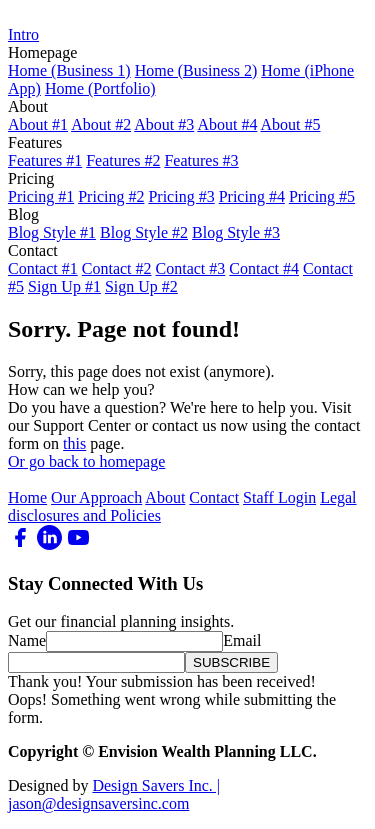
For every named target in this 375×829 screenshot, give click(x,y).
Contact (214, 497)
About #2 (101, 124)
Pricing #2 (111, 196)
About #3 (164, 124)
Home (27, 497)
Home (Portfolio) (100, 88)
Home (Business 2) (196, 70)
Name (27, 640)
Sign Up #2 (141, 286)
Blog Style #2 (144, 232)
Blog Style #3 (236, 232)
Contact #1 (43, 268)
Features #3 (201, 160)
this (74, 443)
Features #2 (123, 160)
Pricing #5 (322, 196)
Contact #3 (191, 268)
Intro (23, 34)
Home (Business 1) (69, 70)
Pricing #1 (41, 196)
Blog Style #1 (52, 232)
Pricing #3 (181, 196)
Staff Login (279, 497)
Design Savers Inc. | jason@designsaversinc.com (114, 794)
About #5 (291, 124)
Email (242, 640)
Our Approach (96, 497)
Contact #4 (264, 268)
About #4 (227, 124)
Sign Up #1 (64, 286)
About (165, 497)
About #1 (38, 124)
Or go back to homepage (86, 461)
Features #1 (45, 160)
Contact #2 (117, 268)
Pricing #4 (252, 196)
